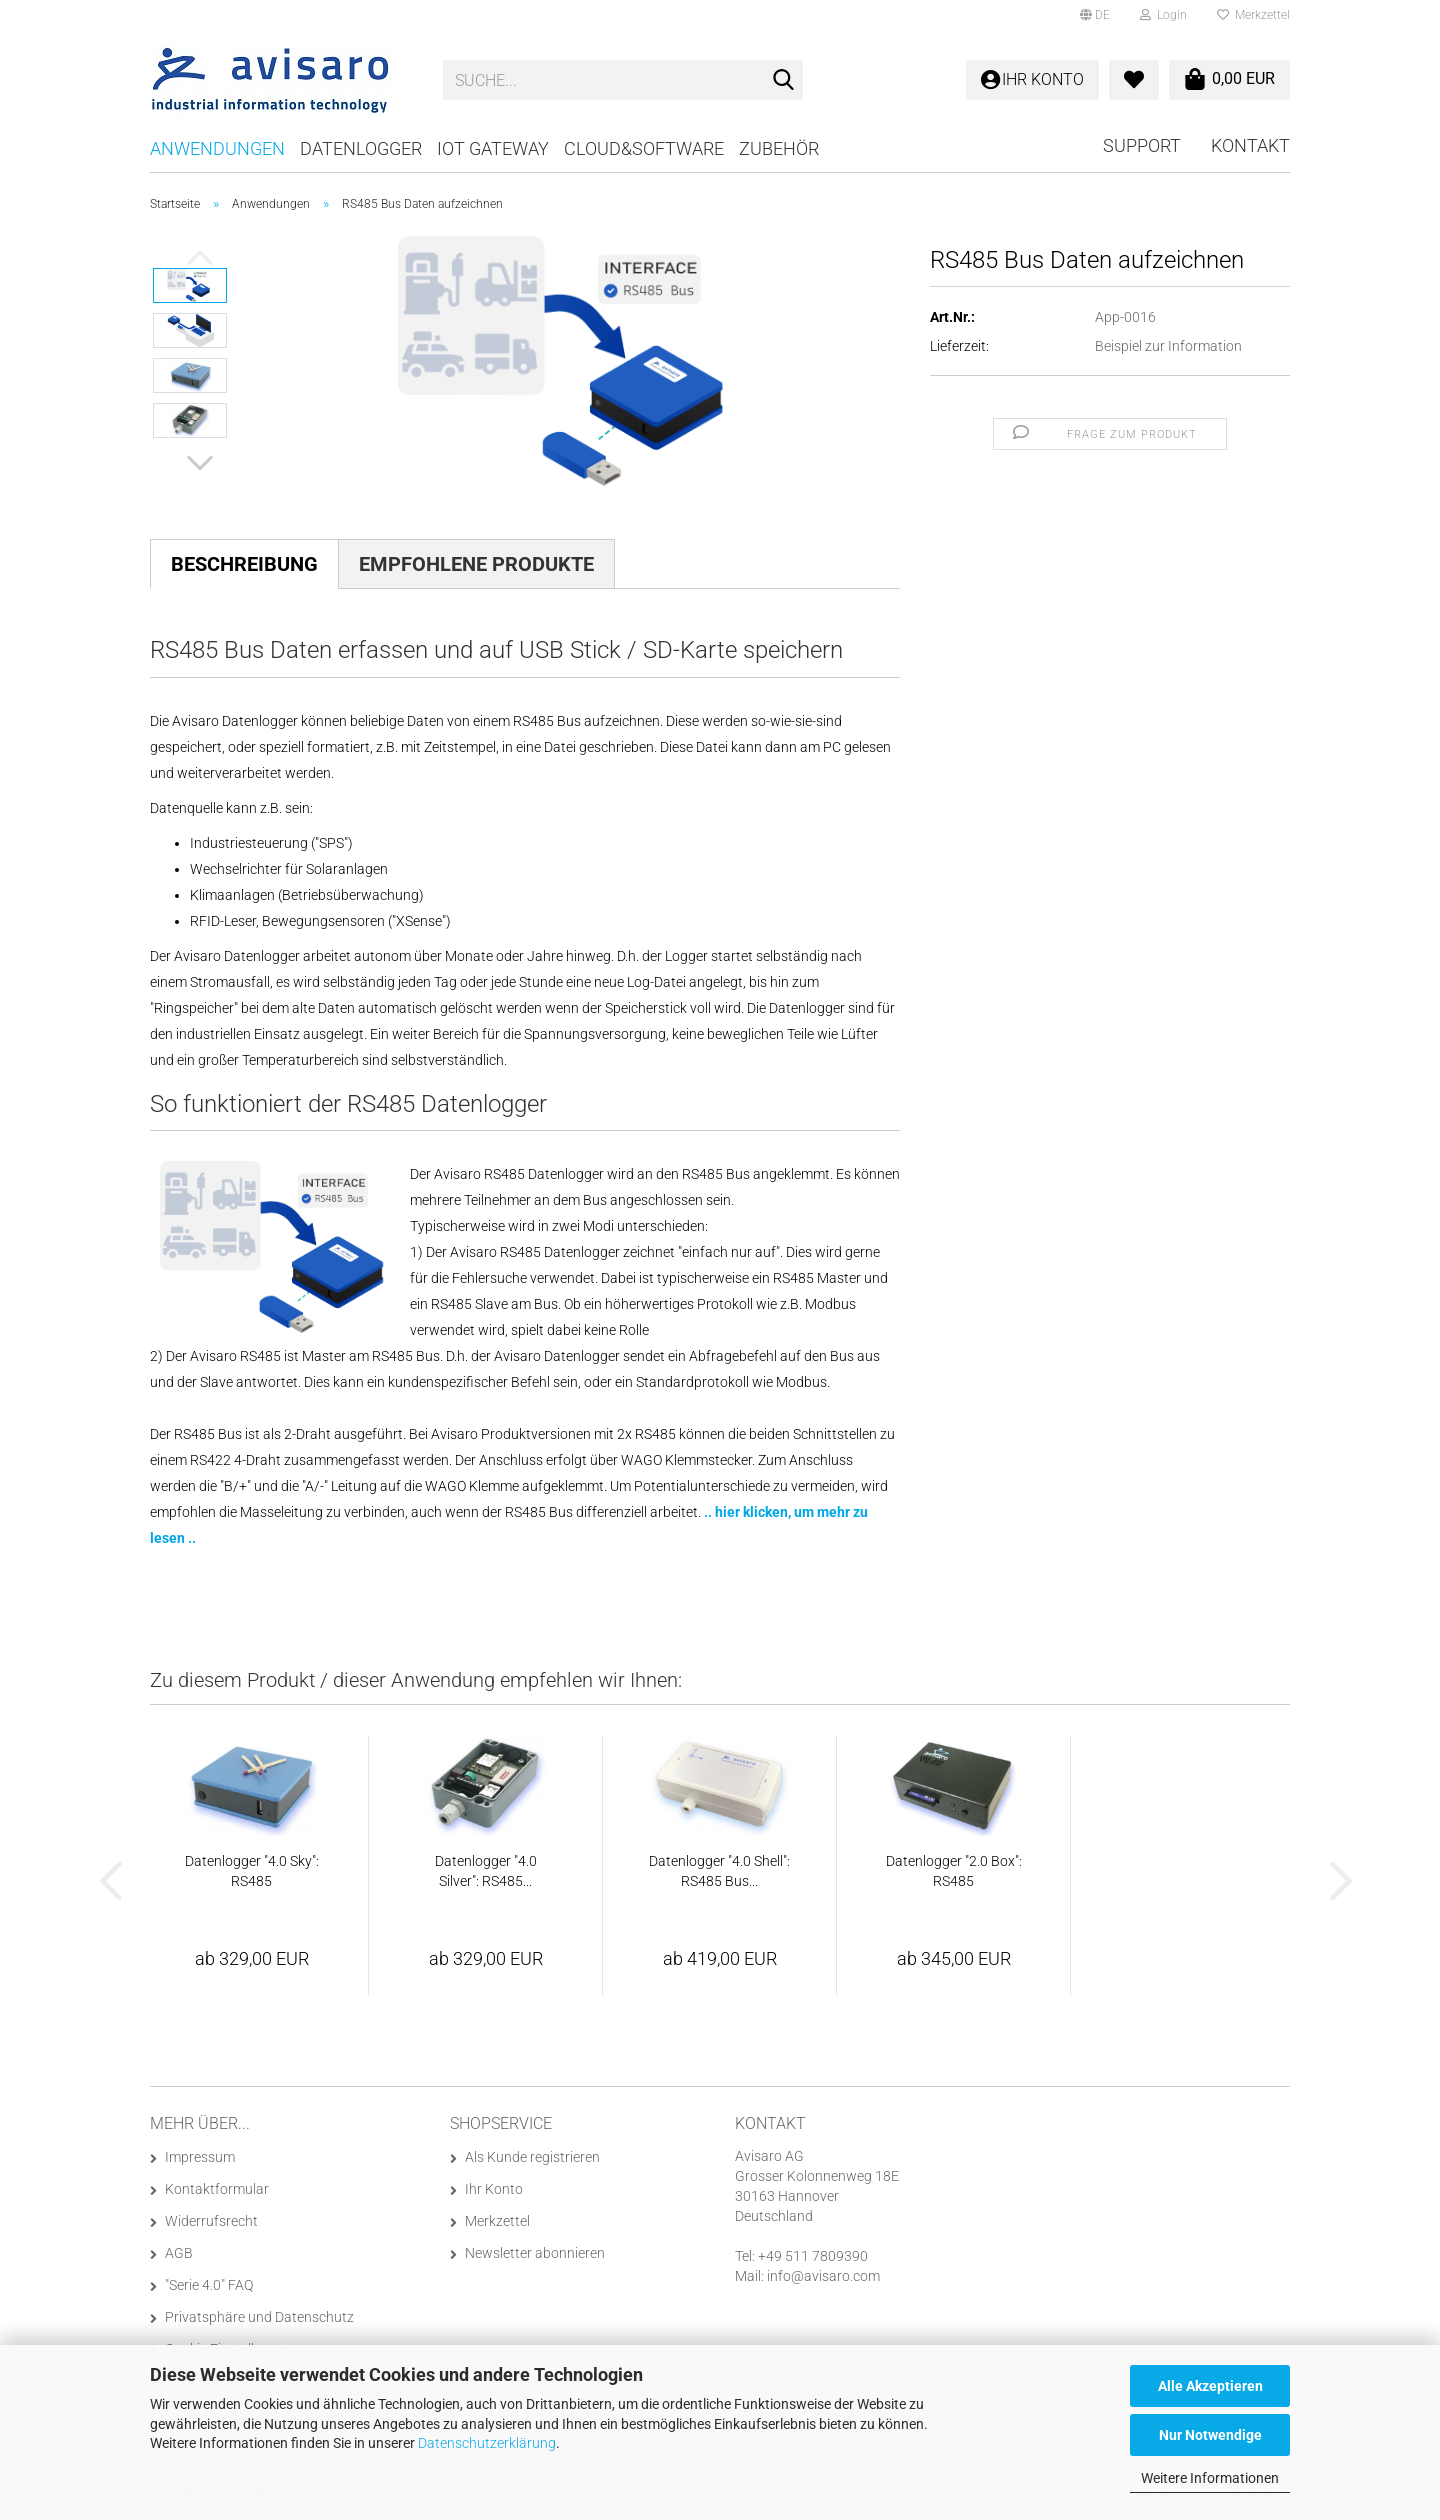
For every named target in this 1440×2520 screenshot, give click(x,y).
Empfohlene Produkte (476, 564)
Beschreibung (244, 564)
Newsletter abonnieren (535, 2253)
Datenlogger (361, 148)
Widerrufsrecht (211, 2221)
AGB (179, 2253)
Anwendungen (217, 148)
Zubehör (779, 148)
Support (1142, 145)
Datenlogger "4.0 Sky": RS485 (252, 1871)
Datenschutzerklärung (487, 2443)
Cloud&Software (644, 148)
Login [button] (1163, 15)
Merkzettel (1253, 15)
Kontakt (1250, 145)
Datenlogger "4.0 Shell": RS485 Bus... (719, 1871)
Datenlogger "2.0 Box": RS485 (954, 1871)
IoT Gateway (493, 148)
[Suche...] (784, 81)
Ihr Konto (494, 2189)
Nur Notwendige (1210, 2435)
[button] (1095, 15)
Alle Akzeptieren (1210, 2386)
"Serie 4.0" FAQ (209, 2285)
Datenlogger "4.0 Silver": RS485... (486, 1871)
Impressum (200, 2157)
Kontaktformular (217, 2189)
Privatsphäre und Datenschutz (259, 2317)
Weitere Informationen (1210, 2478)
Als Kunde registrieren (532, 2157)
